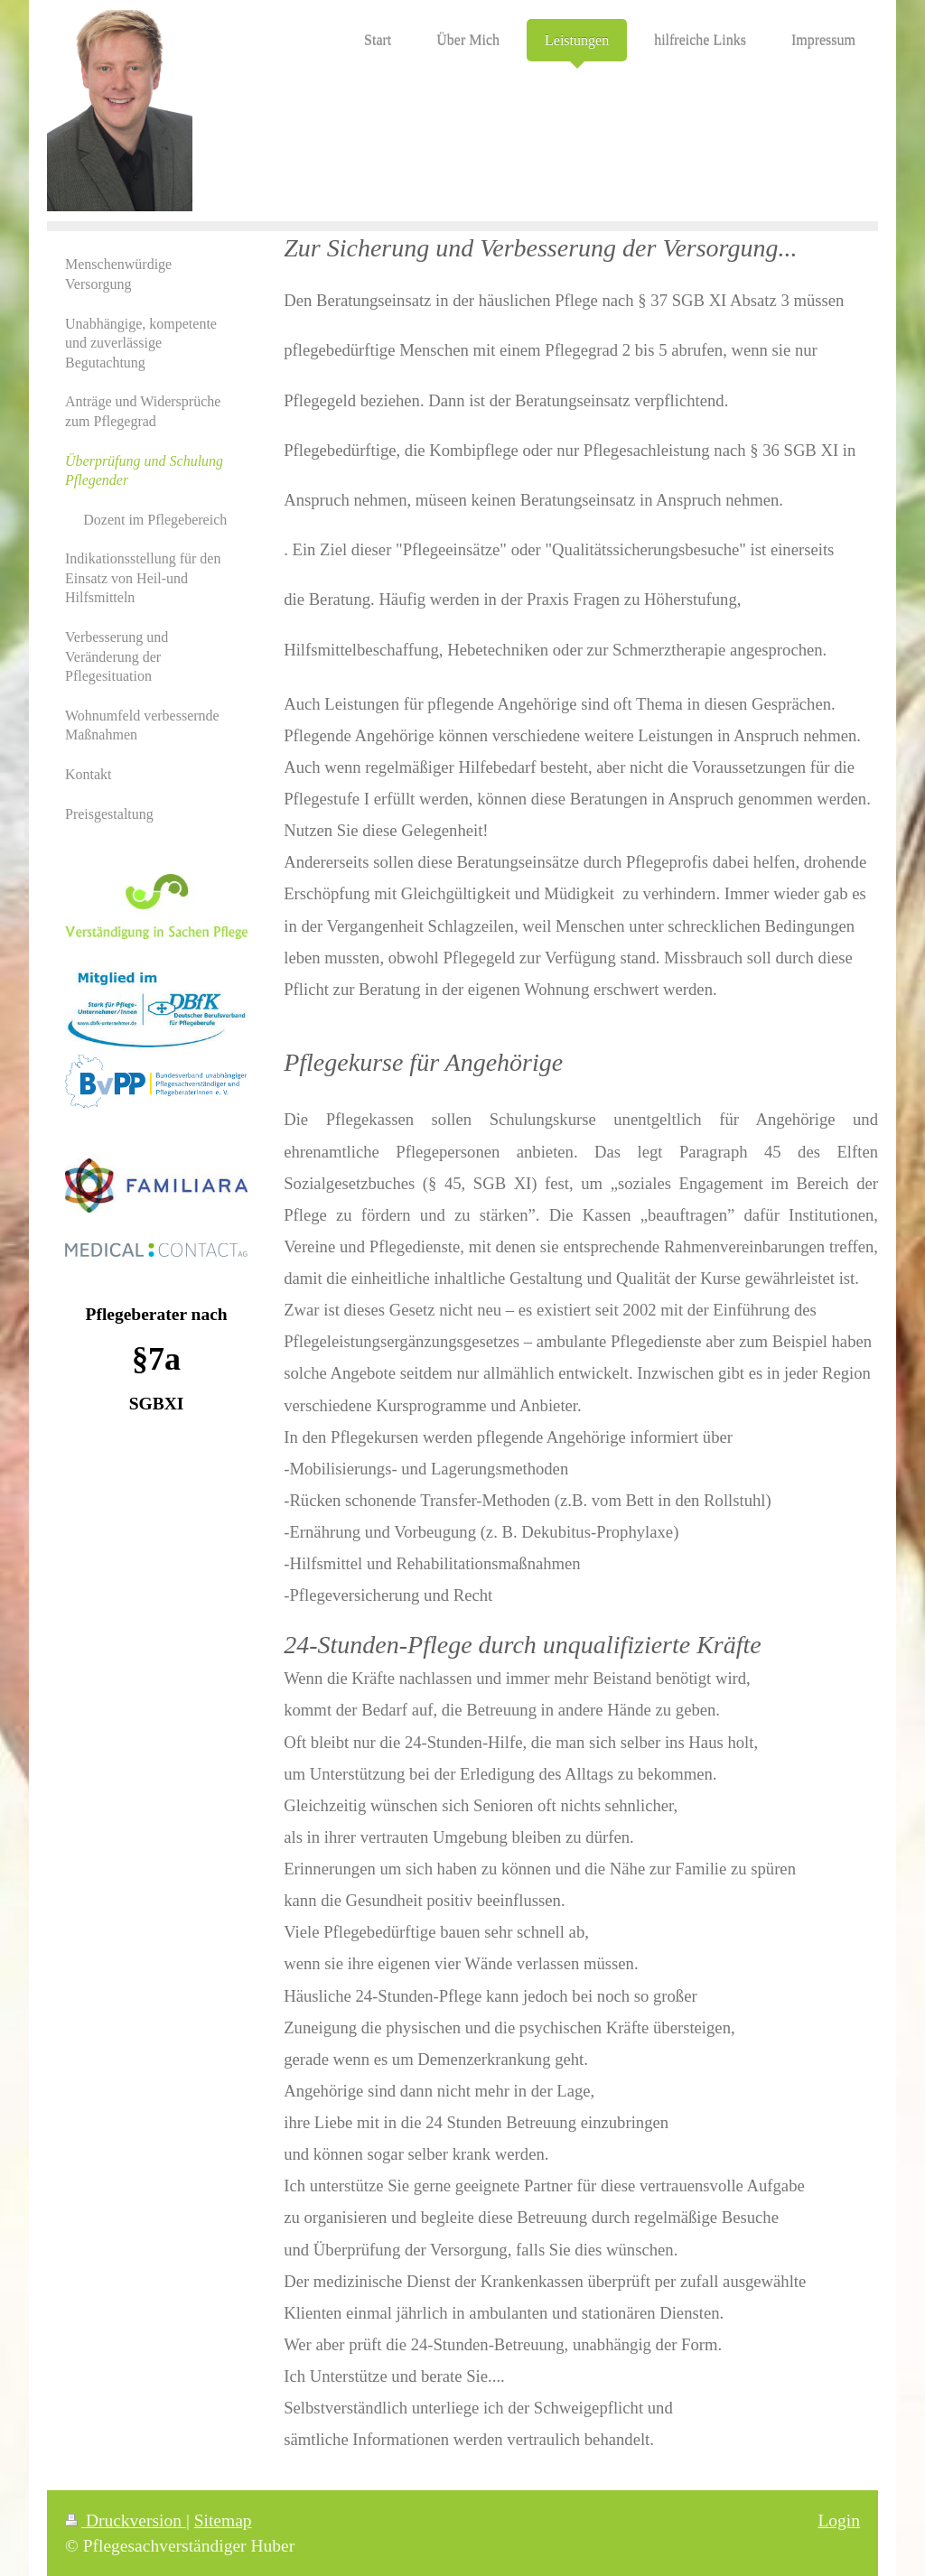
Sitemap (223, 2520)
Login (839, 2520)
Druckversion (125, 2520)
